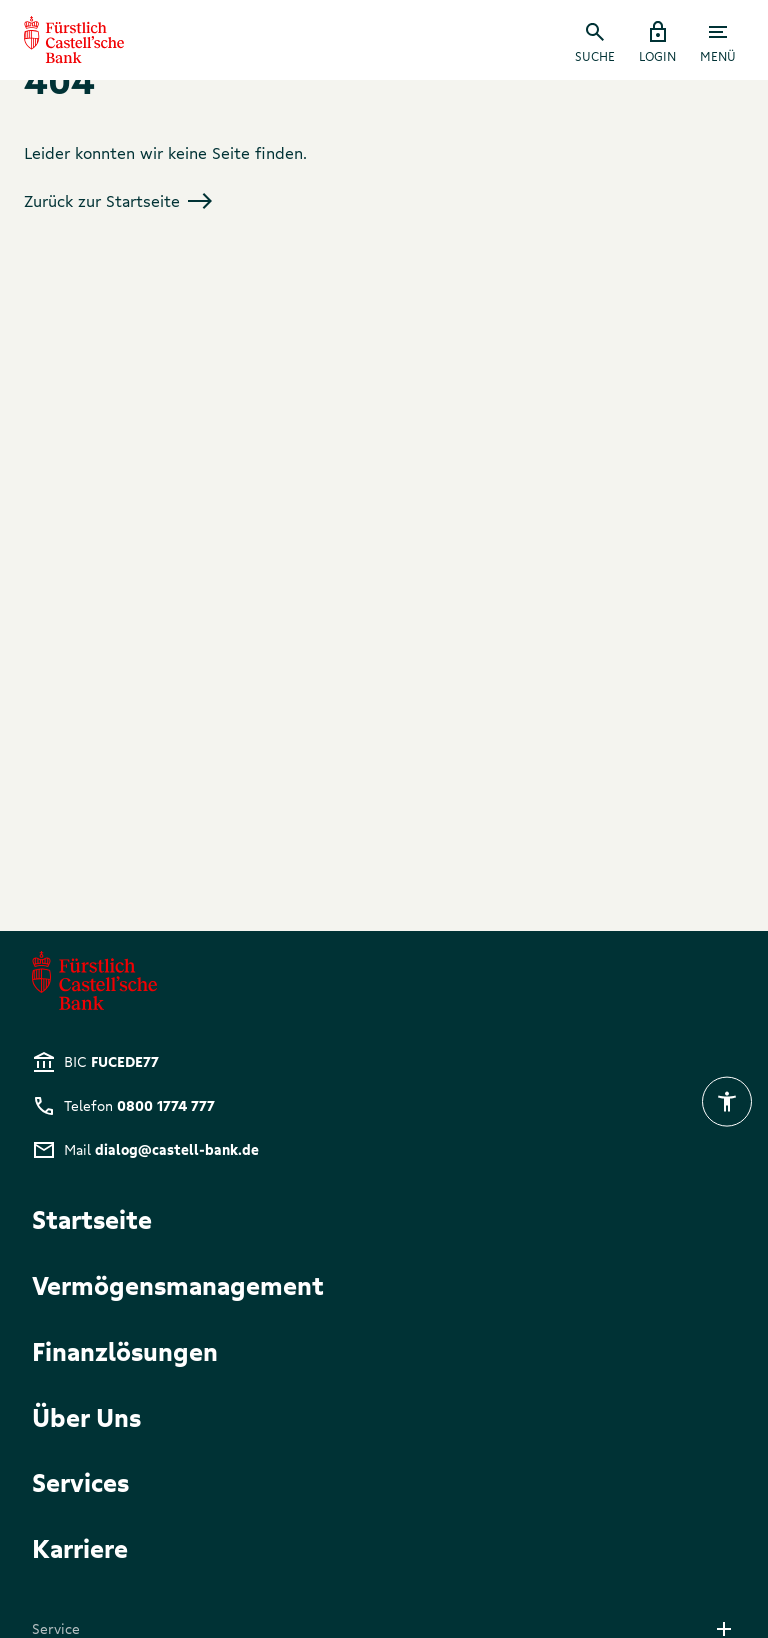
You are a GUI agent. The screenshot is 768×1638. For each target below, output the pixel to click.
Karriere (80, 1547)
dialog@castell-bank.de (177, 1149)
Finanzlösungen (125, 1350)
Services (80, 1481)
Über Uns (86, 1416)
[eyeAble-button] (727, 1102)
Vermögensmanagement (178, 1284)
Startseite (92, 1218)
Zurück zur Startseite (118, 201)
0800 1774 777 (166, 1105)
